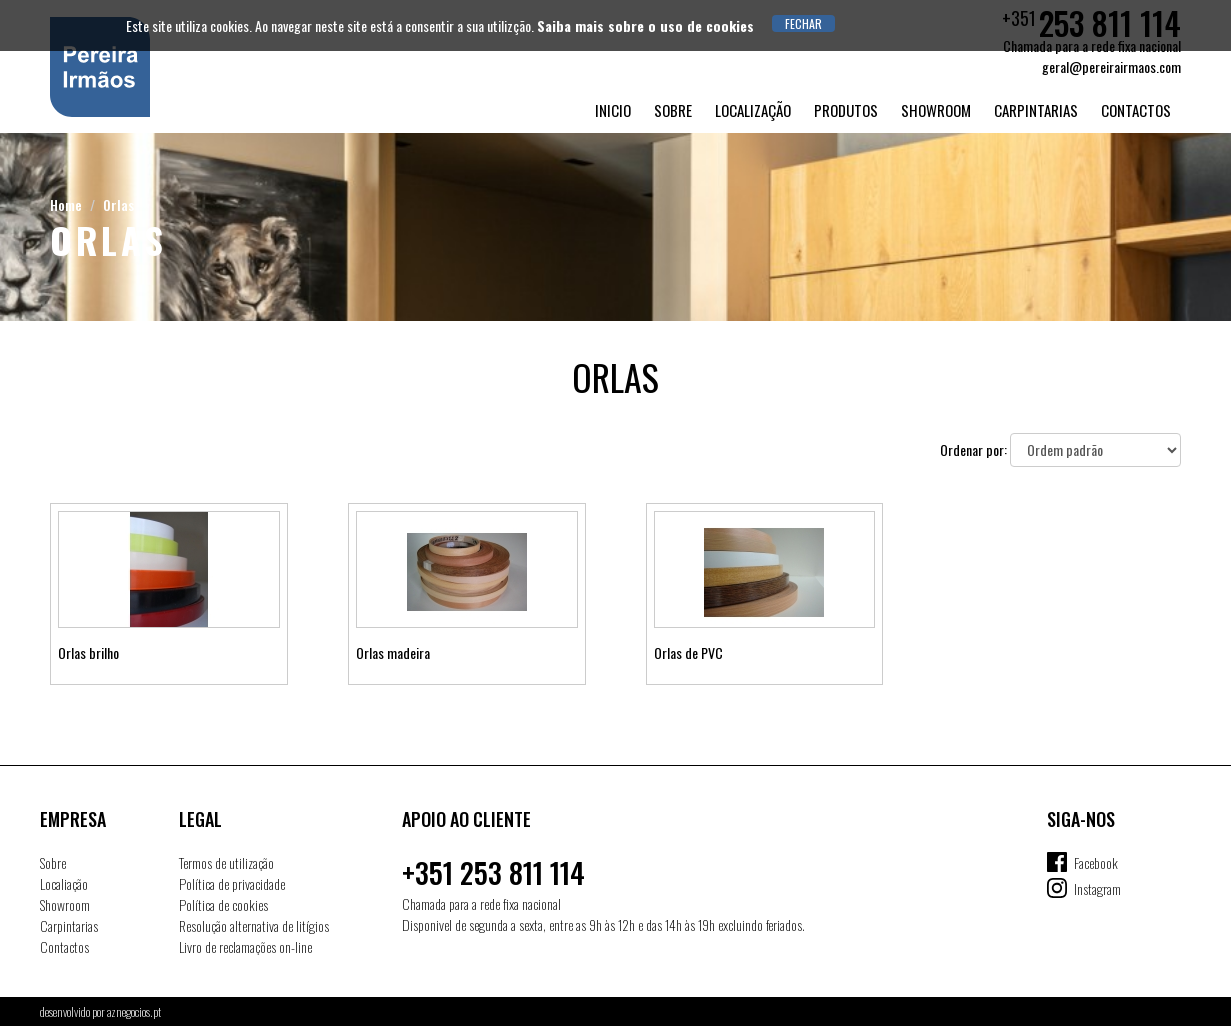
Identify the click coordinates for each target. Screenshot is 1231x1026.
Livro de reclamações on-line (245, 946)
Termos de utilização (226, 862)
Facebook (1096, 862)
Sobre (673, 110)
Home (66, 204)
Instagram (1097, 888)
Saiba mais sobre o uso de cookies (645, 25)
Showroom (936, 110)
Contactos (1136, 110)
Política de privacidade (232, 883)
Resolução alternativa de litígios (254, 925)
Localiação (64, 883)
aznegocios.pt (134, 1011)
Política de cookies (223, 904)
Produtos (846, 110)
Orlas (118, 204)
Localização (753, 110)
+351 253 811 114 (493, 872)
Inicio (613, 110)
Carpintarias (1036, 110)
